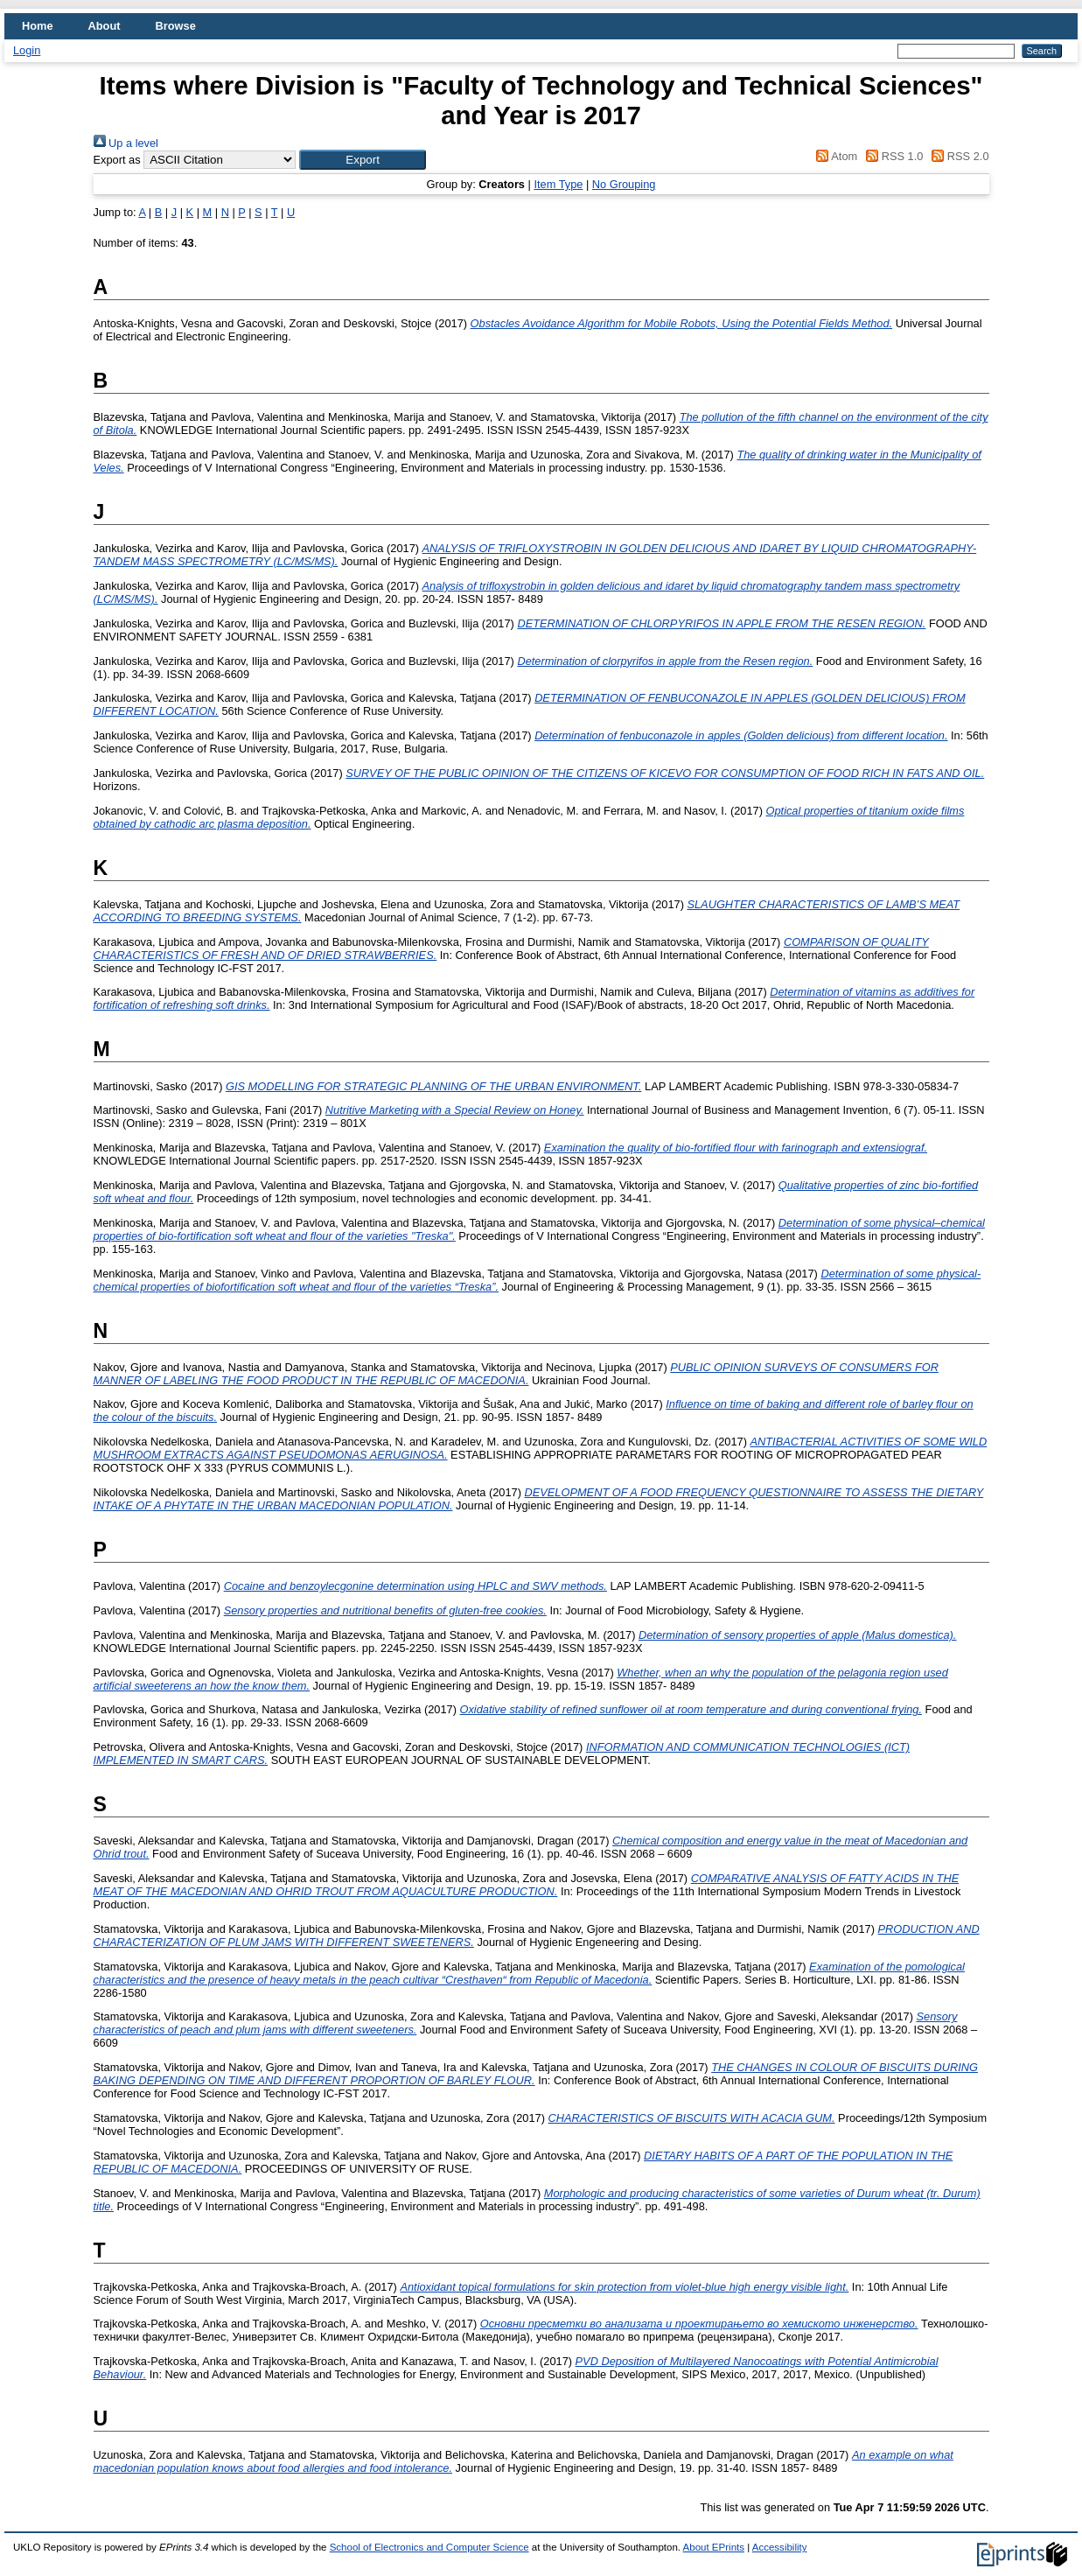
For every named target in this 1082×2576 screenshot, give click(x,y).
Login (26, 50)
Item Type (558, 184)
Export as (117, 159)
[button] (362, 160)
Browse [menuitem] (176, 25)
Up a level (126, 143)
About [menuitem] (104, 25)
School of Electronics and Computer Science (429, 2547)
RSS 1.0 (892, 156)
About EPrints (713, 2547)
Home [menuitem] (37, 25)
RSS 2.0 (957, 156)
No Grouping (624, 184)
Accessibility (779, 2547)
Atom (834, 156)
